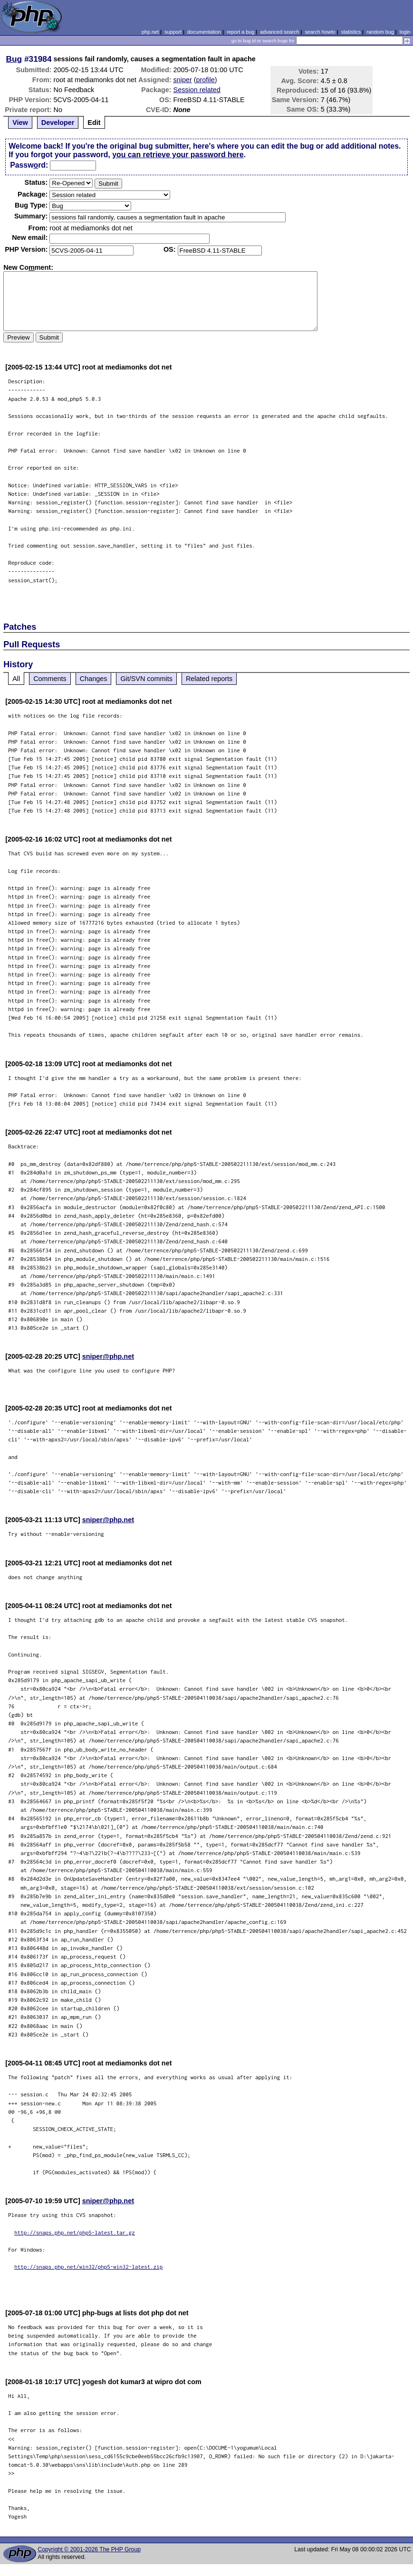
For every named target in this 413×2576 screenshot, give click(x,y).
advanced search (279, 32)
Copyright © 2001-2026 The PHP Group (89, 2549)
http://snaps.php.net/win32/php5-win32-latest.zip (88, 2266)
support (173, 32)
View (20, 122)
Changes (93, 678)
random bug (380, 32)
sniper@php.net (108, 1356)
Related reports (209, 678)
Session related (197, 90)
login (405, 32)
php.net (150, 32)
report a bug (240, 32)
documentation (204, 32)
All (16, 678)
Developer (58, 122)
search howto (320, 32)
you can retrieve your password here (177, 155)
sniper (182, 80)
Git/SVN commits (146, 678)
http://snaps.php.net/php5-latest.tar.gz (74, 2232)
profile (205, 80)
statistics (351, 32)
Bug (14, 59)
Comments (50, 678)
